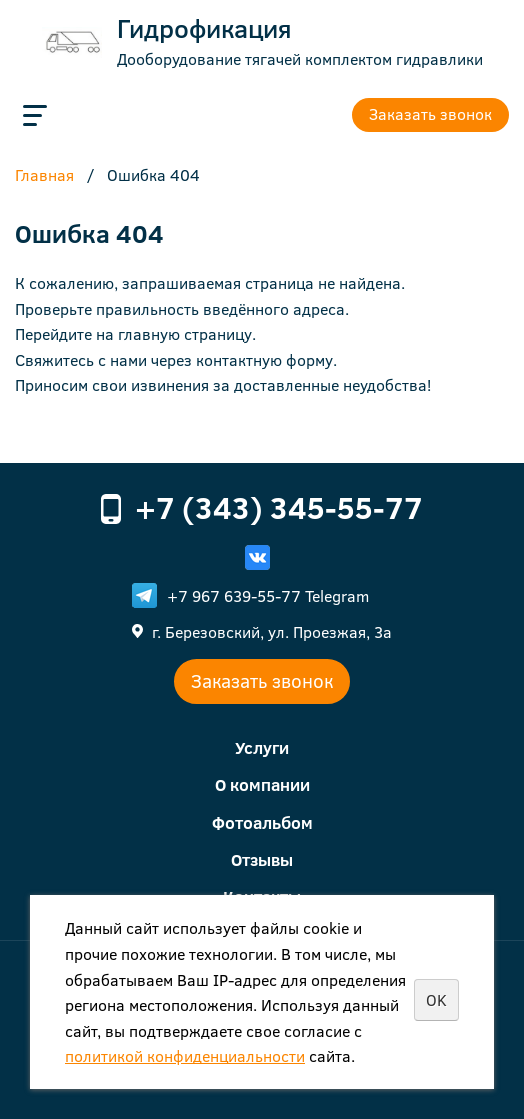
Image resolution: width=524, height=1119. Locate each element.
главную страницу (185, 333)
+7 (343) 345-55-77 (279, 507)
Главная (44, 176)
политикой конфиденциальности (185, 1055)
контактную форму (264, 359)
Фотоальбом (262, 822)
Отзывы (262, 859)
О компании (262, 784)
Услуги (262, 747)
